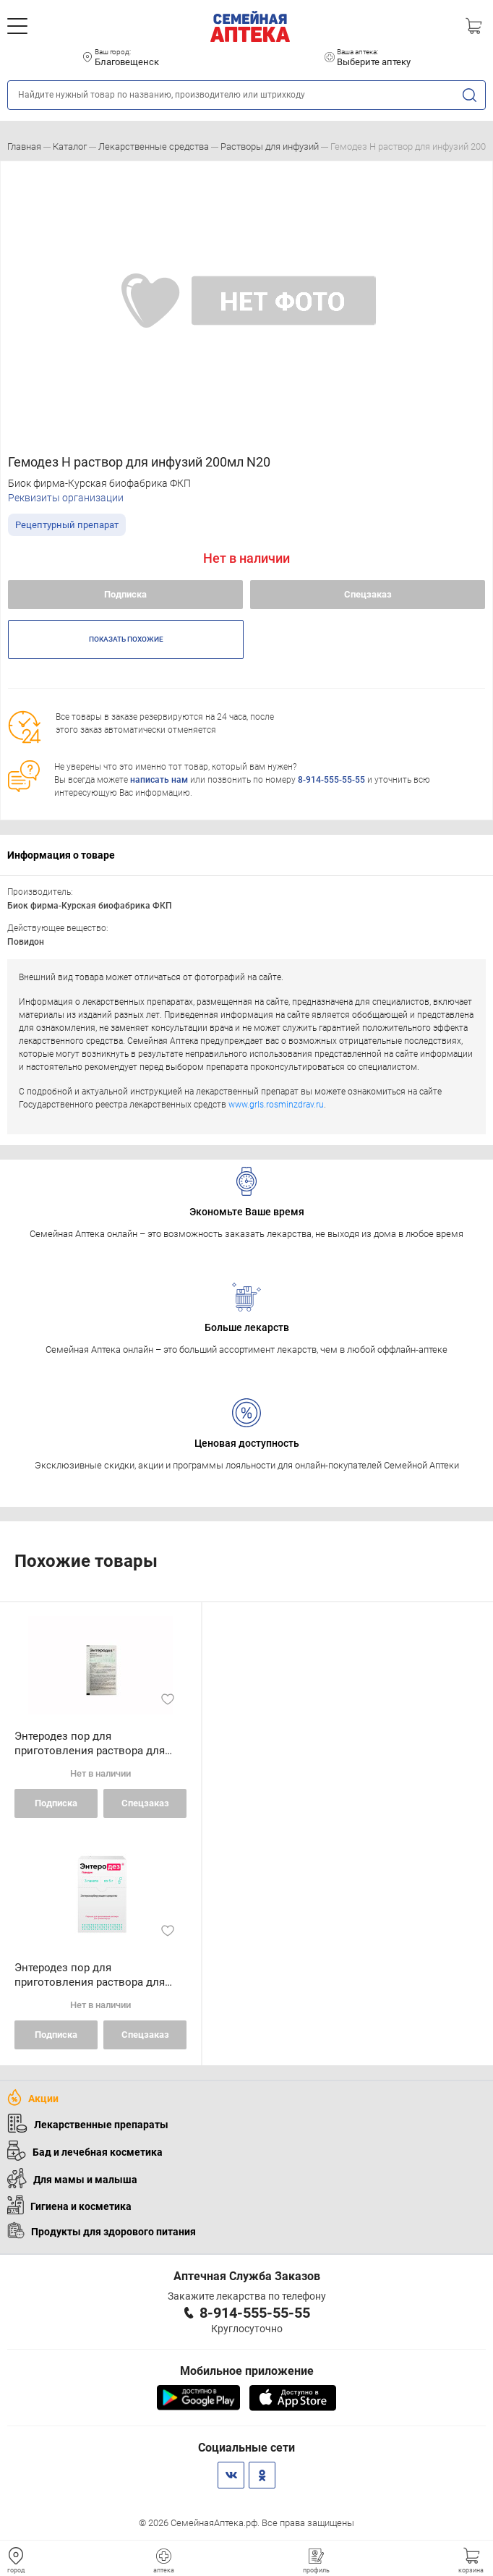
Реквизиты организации (66, 497)
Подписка (125, 594)
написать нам (159, 780)
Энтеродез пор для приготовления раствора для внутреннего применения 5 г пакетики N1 (89, 1744)
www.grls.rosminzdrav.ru (276, 1105)
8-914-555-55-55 (331, 780)
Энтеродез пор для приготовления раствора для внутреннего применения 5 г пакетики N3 (89, 1975)
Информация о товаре (61, 855)
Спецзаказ (368, 594)
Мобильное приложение (247, 2371)
